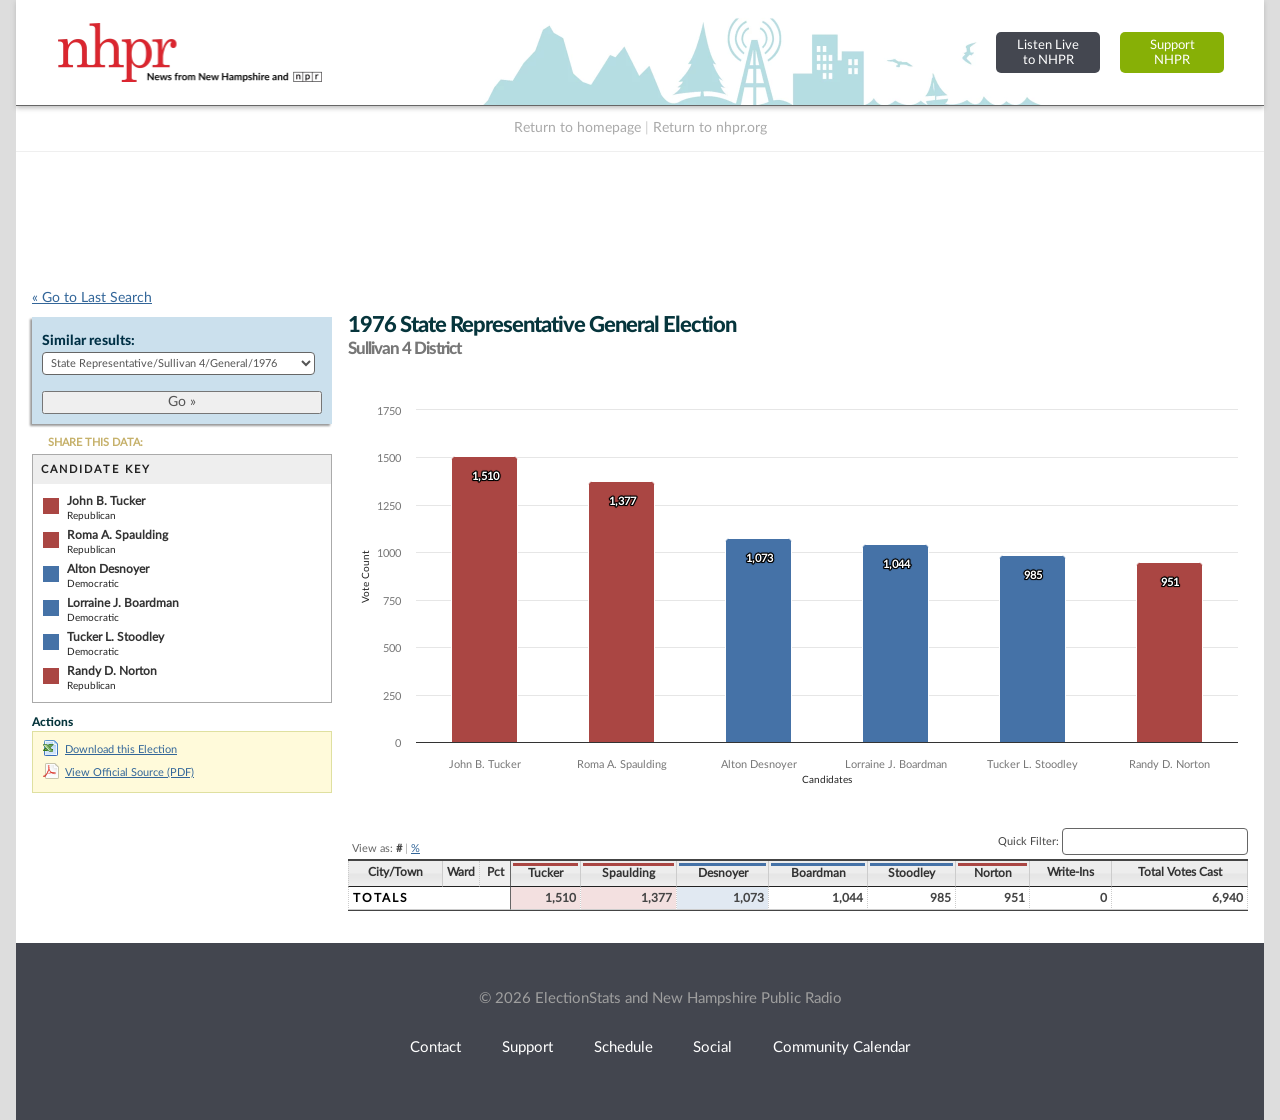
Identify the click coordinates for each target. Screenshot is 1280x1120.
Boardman (818, 873)
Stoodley (911, 873)
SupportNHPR (1172, 52)
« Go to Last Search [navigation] (92, 298)
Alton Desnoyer (108, 569)
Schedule (623, 1047)
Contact (435, 1047)
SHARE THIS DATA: (95, 442)
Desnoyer (723, 873)
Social (712, 1047)
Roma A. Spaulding (117, 535)
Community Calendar (841, 1047)
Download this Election (110, 749)
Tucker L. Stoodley (115, 637)
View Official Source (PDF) (118, 772)
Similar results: (88, 341)
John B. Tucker (106, 501)
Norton (993, 873)
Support (527, 1047)
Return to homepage (577, 128)
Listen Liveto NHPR (1048, 52)
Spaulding (628, 873)
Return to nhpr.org (710, 128)
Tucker (545, 873)
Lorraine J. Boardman (123, 603)
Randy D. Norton (112, 671)
